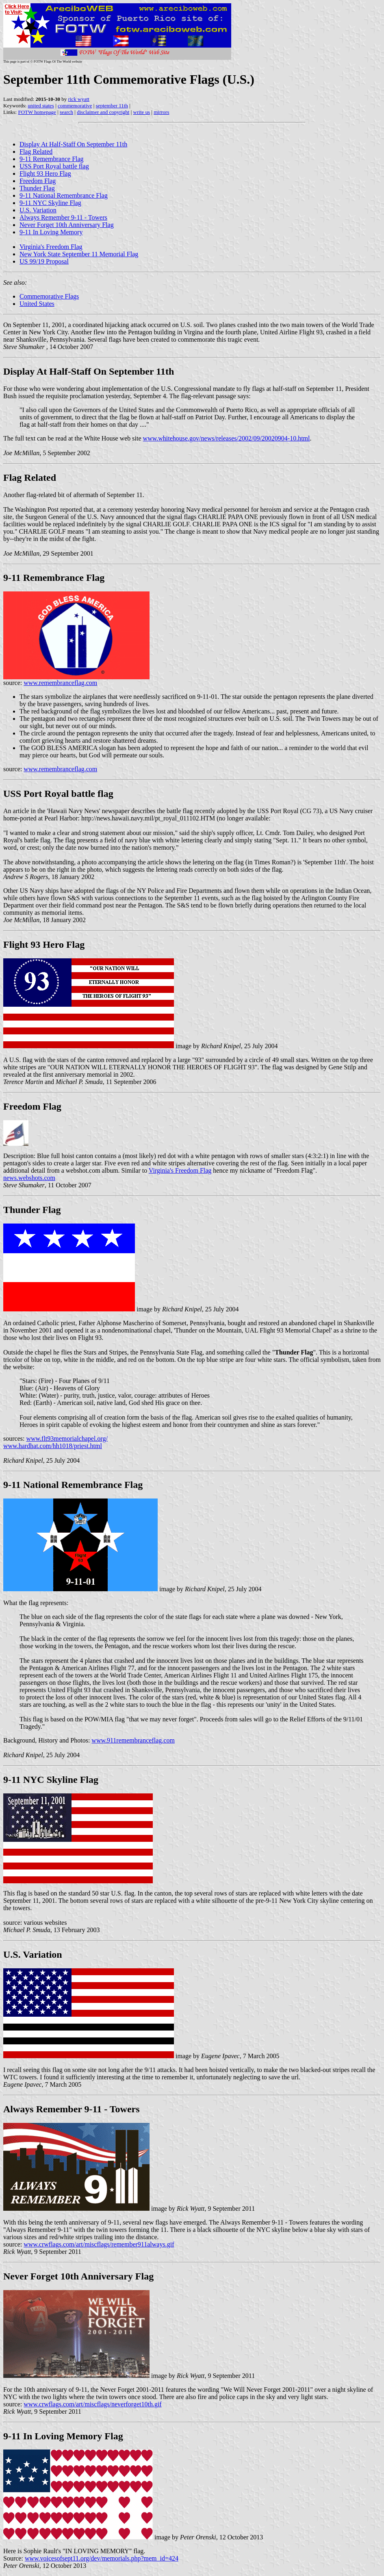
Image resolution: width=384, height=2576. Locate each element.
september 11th (112, 106)
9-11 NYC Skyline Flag (50, 202)
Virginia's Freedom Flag (51, 246)
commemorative (75, 106)
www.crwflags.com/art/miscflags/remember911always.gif (99, 2244)
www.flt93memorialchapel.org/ (66, 1438)
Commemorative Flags (49, 296)
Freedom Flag (38, 180)
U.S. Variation (38, 210)
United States (37, 303)
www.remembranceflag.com (60, 682)
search (66, 112)
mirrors (161, 112)
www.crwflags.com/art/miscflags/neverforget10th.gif (92, 2404)
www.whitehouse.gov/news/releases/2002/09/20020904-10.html (226, 438)
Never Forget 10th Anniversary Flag (67, 224)
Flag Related (36, 151)
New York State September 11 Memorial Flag (79, 254)
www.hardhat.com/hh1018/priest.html (52, 1445)
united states (41, 106)
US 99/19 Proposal (44, 261)
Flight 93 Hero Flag (45, 173)
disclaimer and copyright (103, 112)
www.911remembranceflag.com (133, 1740)
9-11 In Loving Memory (51, 232)
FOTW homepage (37, 112)
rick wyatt (78, 99)
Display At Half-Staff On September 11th (73, 144)
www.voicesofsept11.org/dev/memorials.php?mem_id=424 (101, 2558)
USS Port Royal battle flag (54, 166)
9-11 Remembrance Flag (52, 158)
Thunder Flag (37, 188)
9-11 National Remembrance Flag (64, 195)
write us (141, 112)
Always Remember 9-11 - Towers (63, 217)
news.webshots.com (29, 1177)
